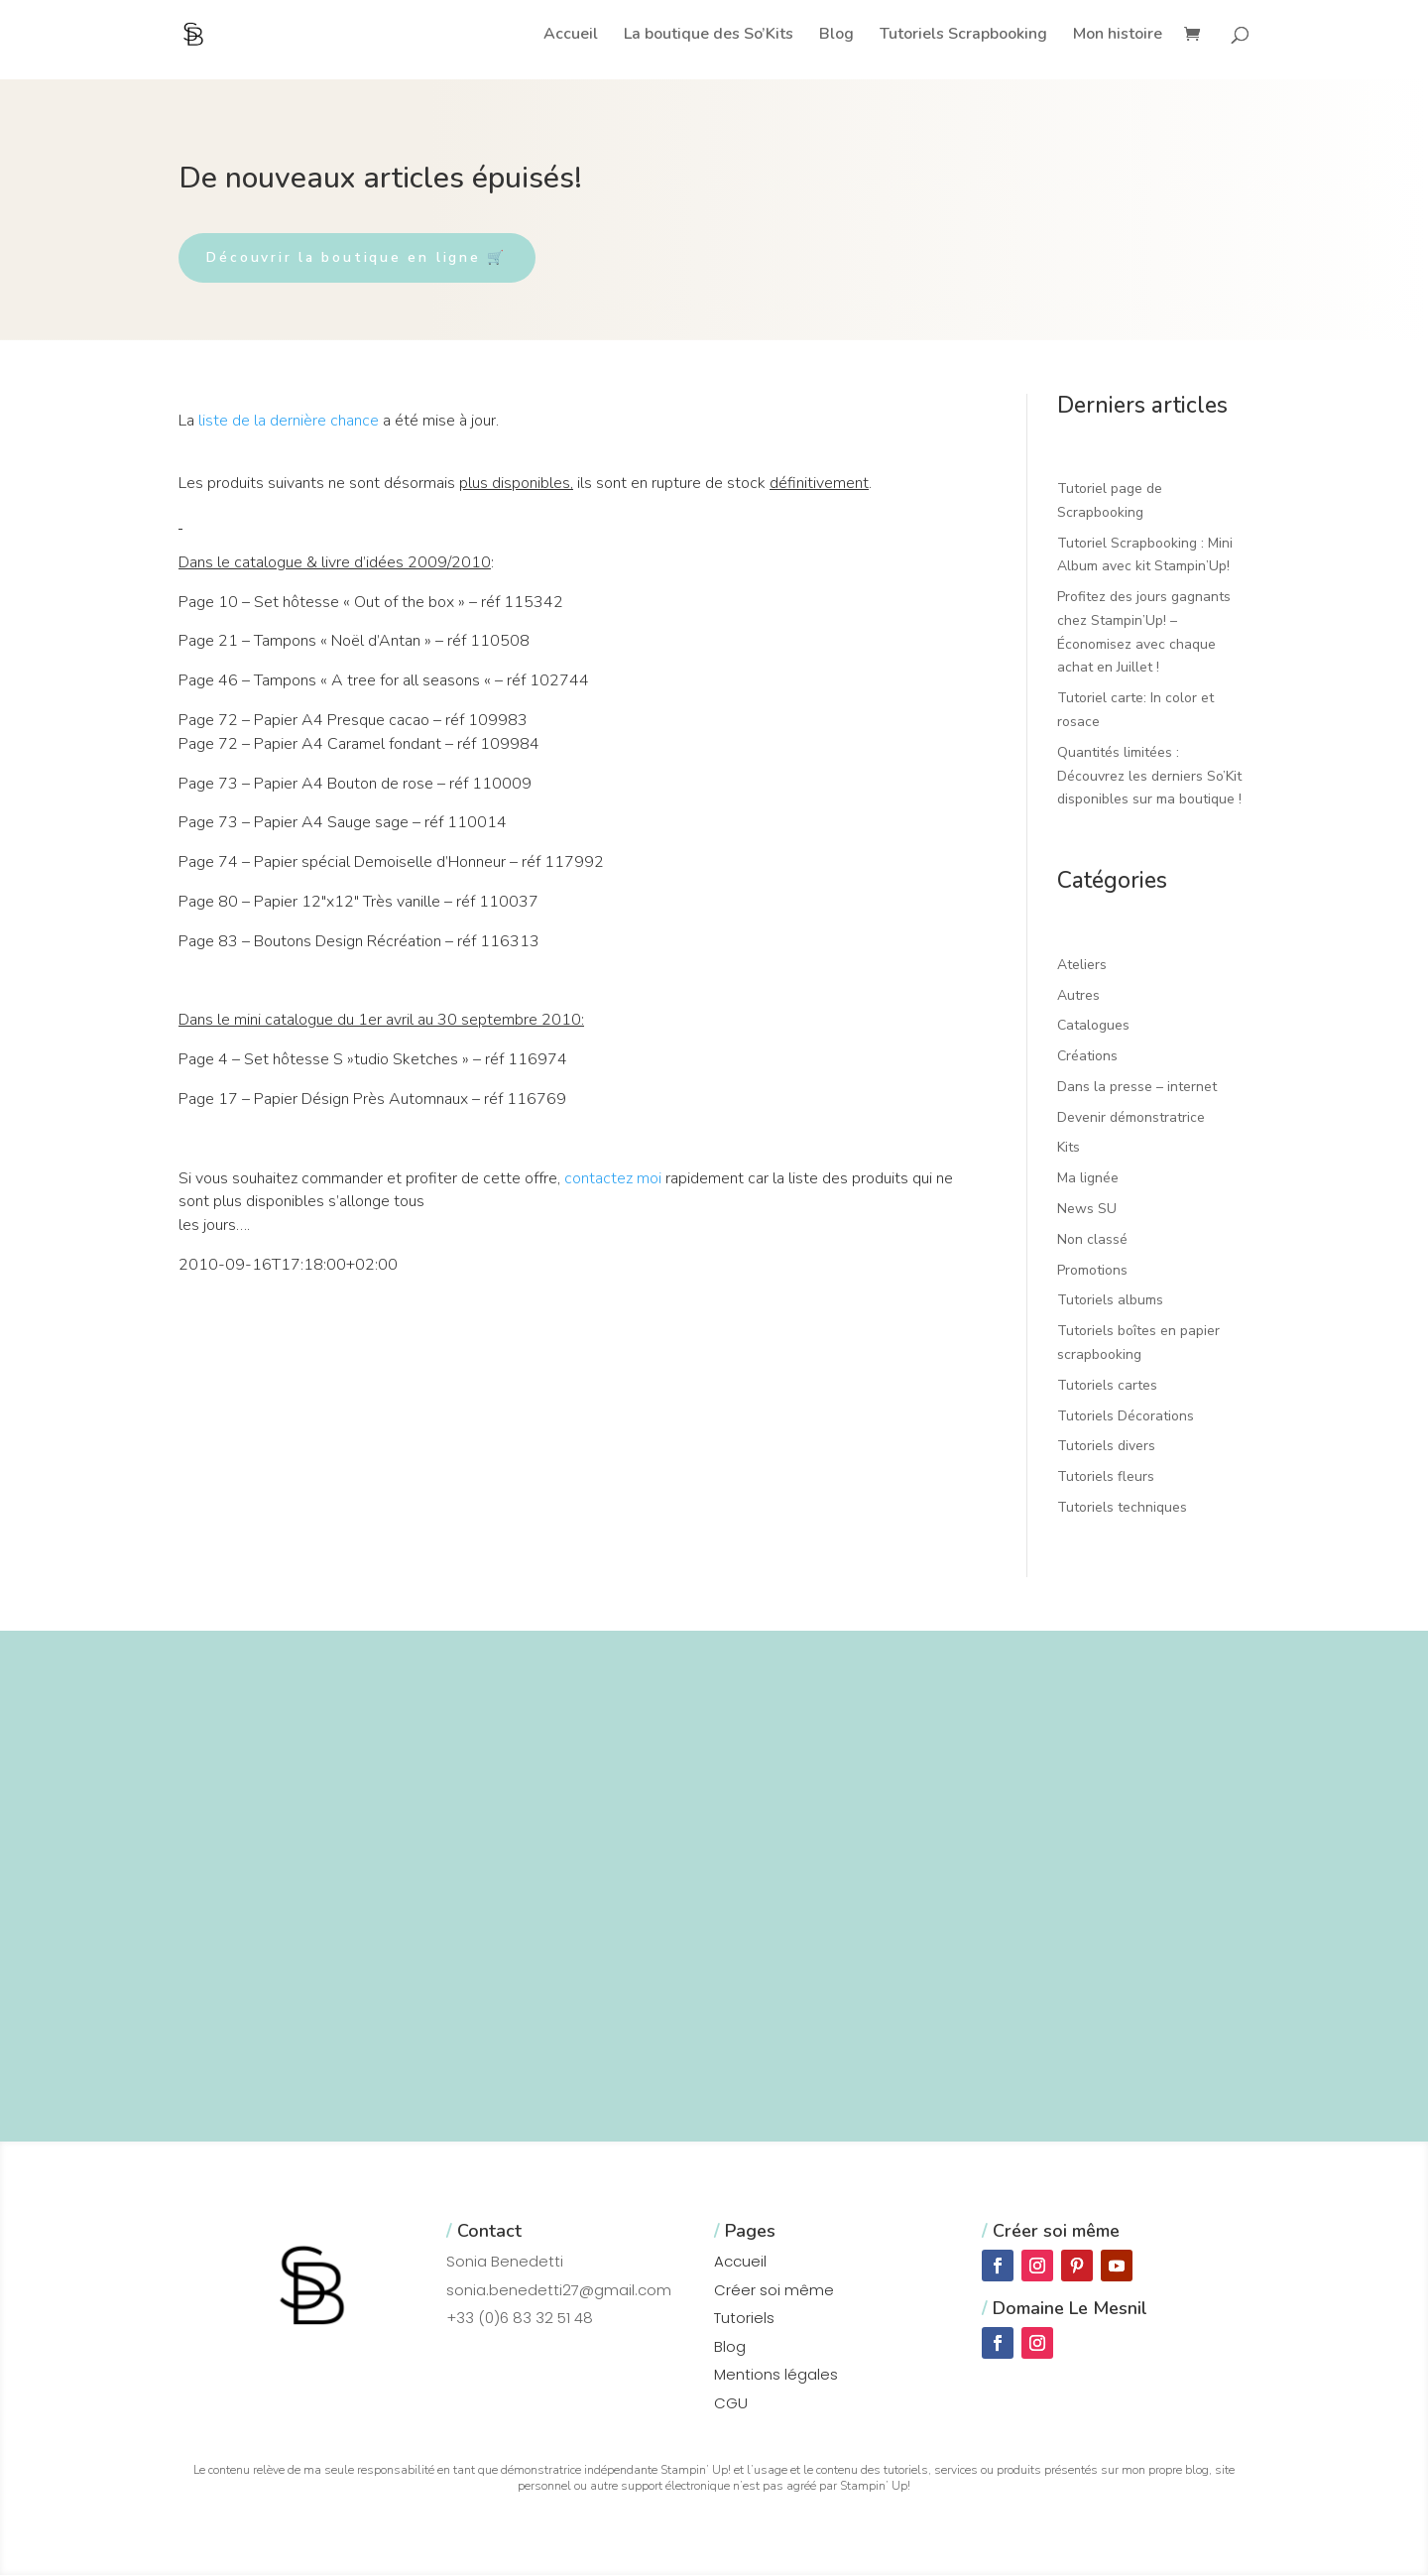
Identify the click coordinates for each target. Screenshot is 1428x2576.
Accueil (570, 36)
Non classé (1092, 1240)
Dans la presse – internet (1137, 1087)
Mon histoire (1117, 36)
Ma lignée (1088, 1179)
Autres (1078, 996)
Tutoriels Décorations (1125, 1417)
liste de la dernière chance (288, 421)
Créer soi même (774, 2290)
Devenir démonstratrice (1131, 1118)
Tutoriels (744, 2319)
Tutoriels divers (1106, 1447)
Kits (1068, 1149)
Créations (1087, 1056)
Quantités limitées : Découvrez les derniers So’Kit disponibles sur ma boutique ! (1149, 777)
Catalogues (1093, 1027)
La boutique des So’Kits (708, 36)
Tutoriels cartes (1107, 1386)
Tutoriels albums (1110, 1301)
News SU (1087, 1209)
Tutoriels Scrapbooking (963, 36)
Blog (836, 36)
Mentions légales (776, 2376)
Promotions (1092, 1271)
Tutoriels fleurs (1105, 1478)
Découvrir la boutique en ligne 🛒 (362, 258)
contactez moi (612, 1179)
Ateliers (1082, 965)
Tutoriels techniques (1122, 1508)
